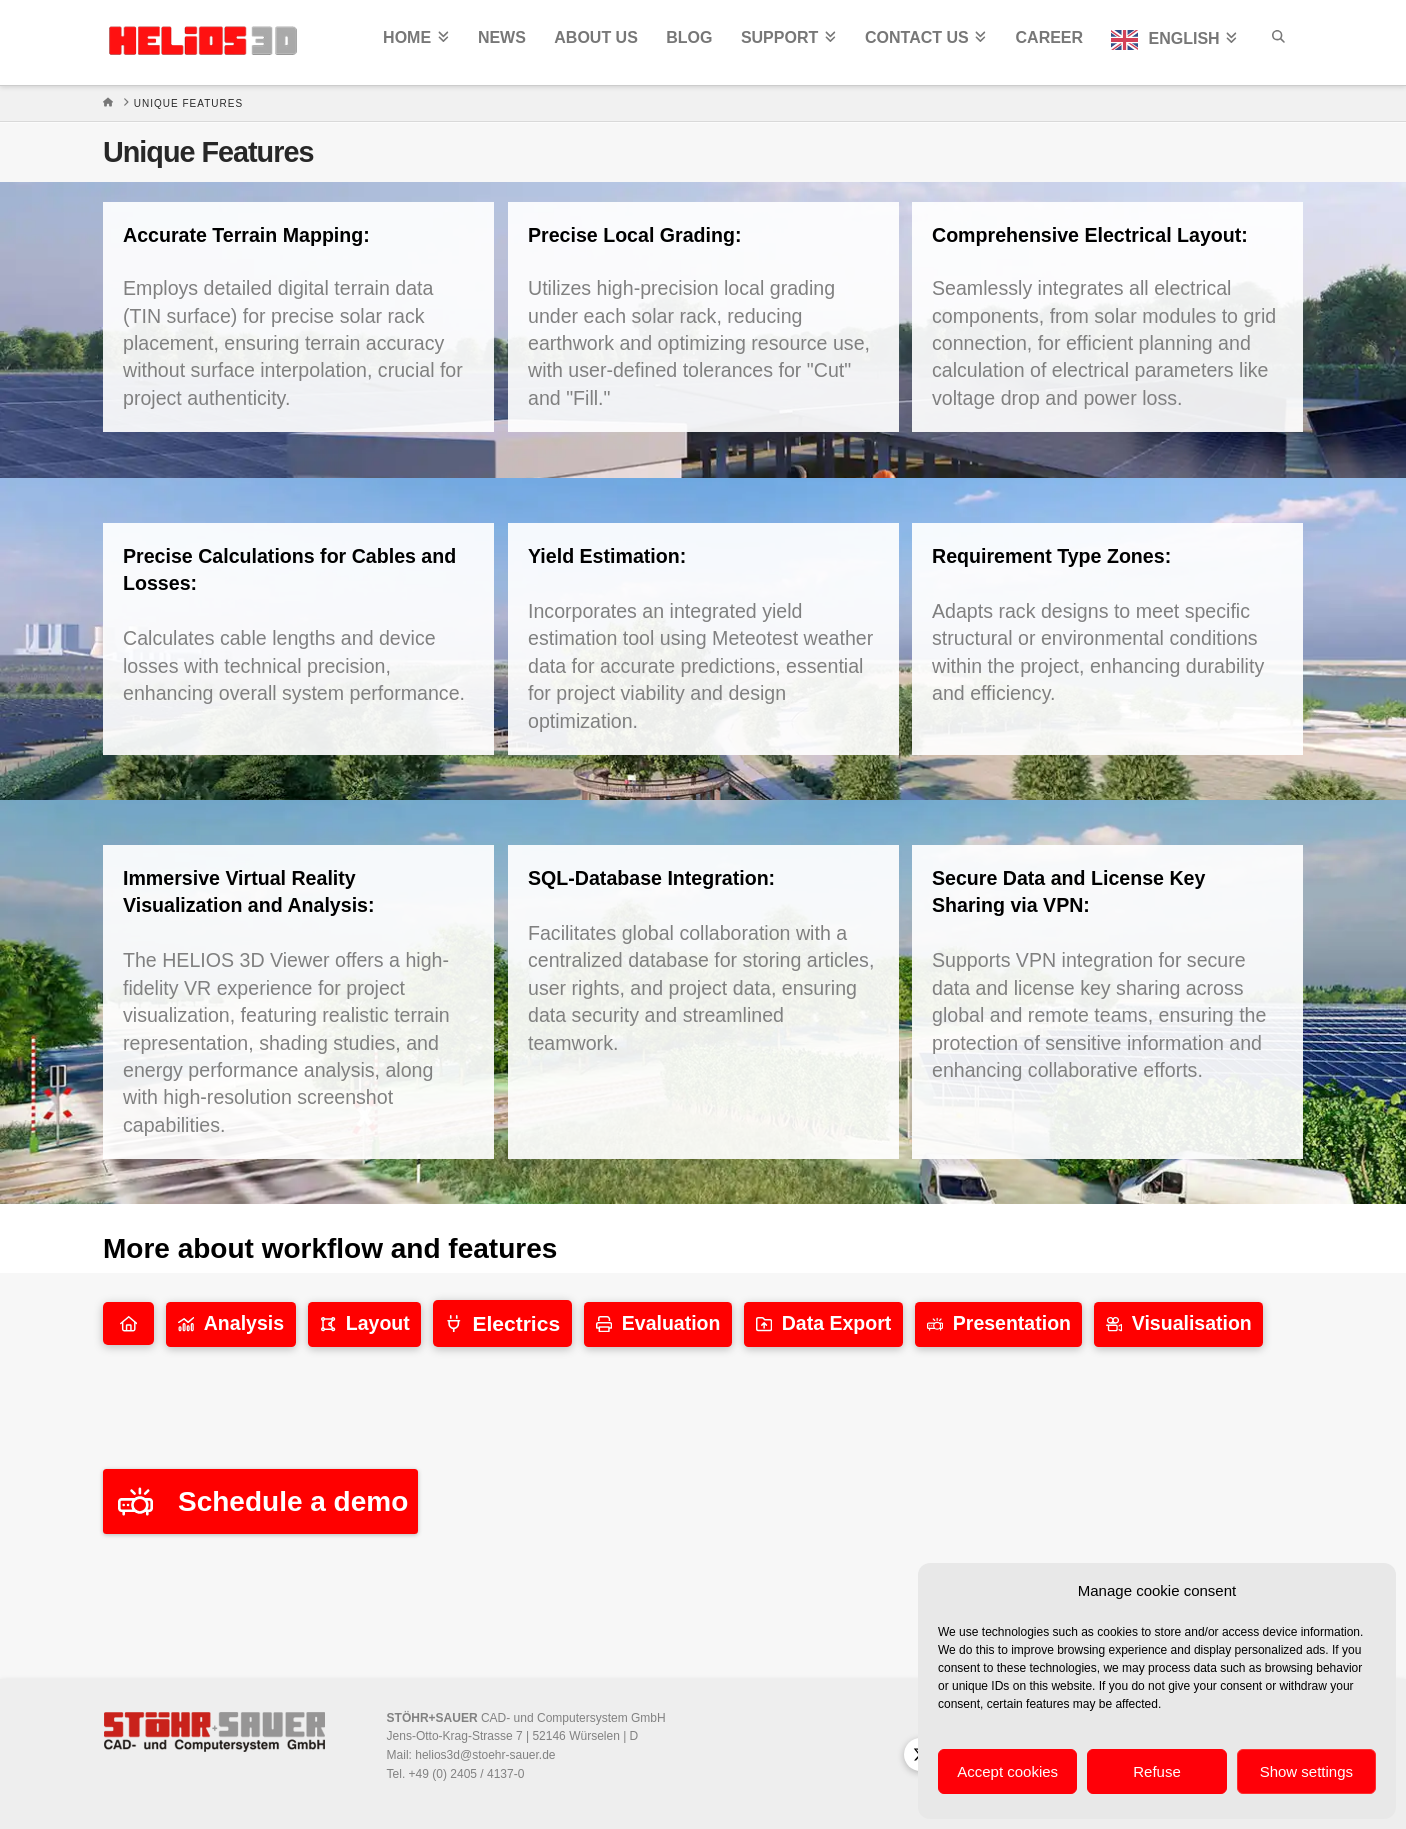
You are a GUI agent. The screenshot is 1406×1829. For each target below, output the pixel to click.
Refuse (1157, 1771)
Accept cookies (1007, 1771)
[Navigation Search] (1277, 42)
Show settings (1306, 1771)
